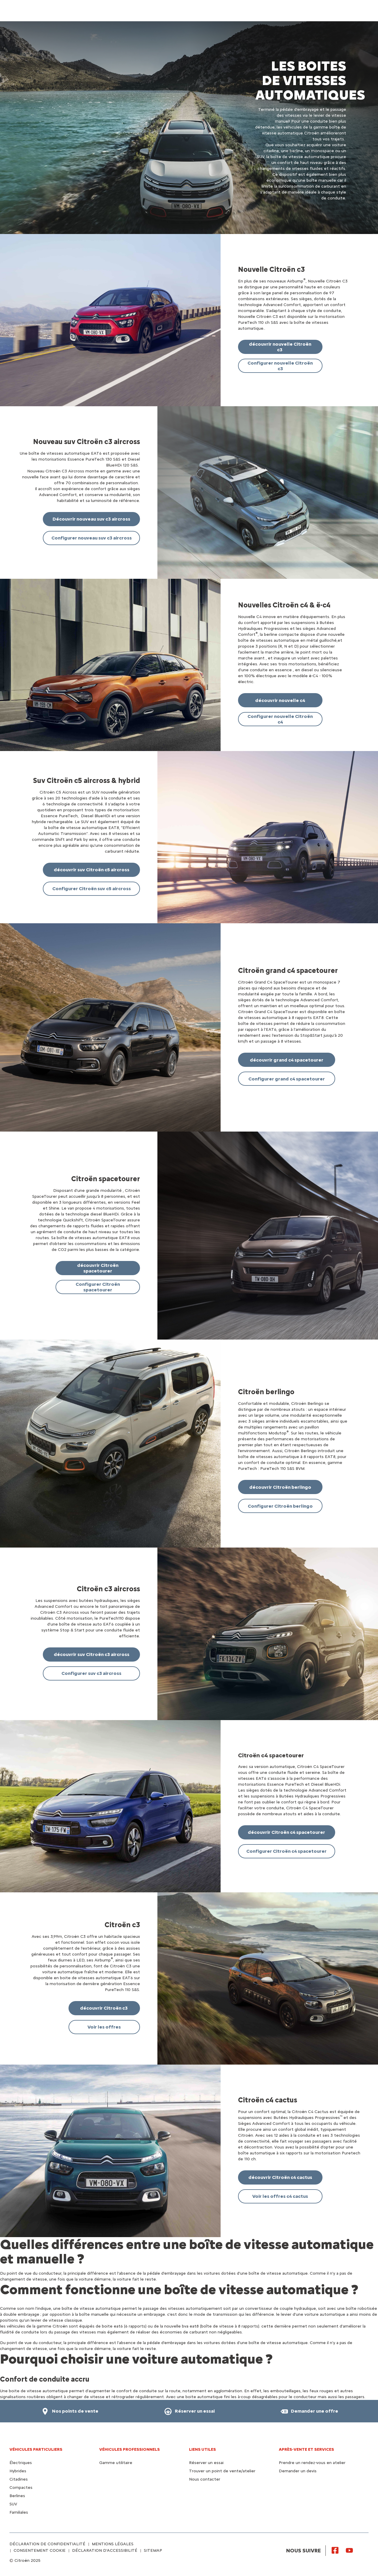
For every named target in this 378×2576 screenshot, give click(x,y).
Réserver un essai (206, 2462)
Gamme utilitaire (115, 2462)
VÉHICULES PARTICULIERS (35, 2449)
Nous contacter (204, 2479)
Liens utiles (202, 2449)
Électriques (20, 2462)
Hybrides (17, 2470)
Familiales (18, 2512)
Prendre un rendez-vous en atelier (312, 2462)
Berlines (17, 2495)
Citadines (18, 2479)
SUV (13, 2504)
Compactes (20, 2487)
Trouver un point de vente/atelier (222, 2470)
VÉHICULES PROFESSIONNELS (129, 2449)
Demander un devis (298, 2470)
